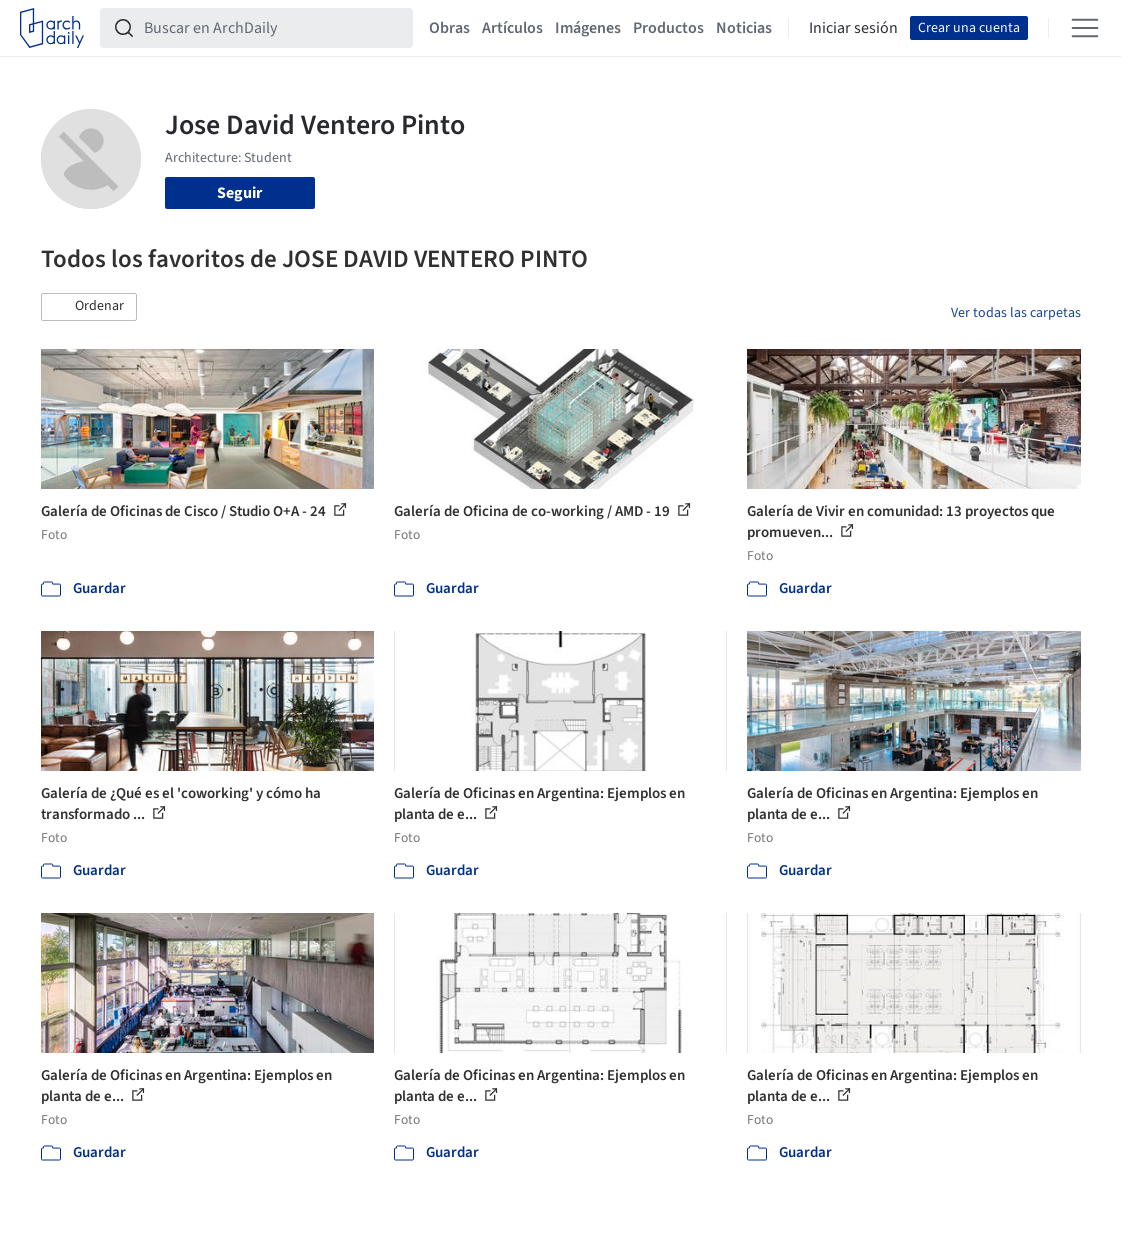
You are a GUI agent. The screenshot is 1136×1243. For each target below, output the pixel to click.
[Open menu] (1085, 28)
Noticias (744, 28)
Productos (668, 28)
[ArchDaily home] (52, 28)
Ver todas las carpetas (1016, 313)
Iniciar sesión (853, 28)
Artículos (512, 28)
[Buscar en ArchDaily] (272, 28)
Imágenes (588, 28)
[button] (89, 307)
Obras (449, 28)
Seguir (239, 193)
